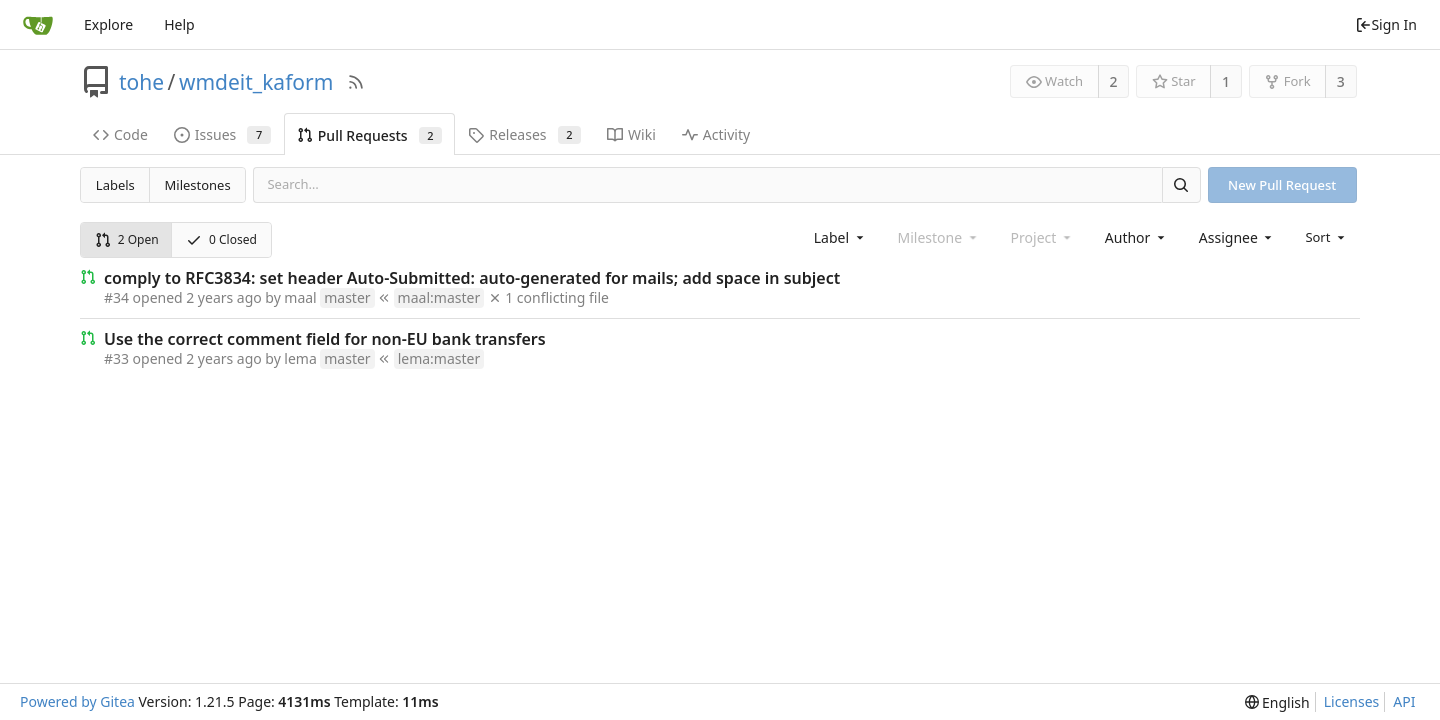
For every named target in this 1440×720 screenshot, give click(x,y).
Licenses (1352, 701)
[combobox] (840, 237)
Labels (115, 185)
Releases (524, 134)
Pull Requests (369, 135)
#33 (116, 358)
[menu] (1326, 237)
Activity (716, 134)
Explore (108, 24)
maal (300, 297)
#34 (116, 297)
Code (120, 134)
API (1404, 701)
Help (179, 24)
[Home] (38, 25)
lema (300, 358)
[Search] (1181, 184)
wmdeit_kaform (256, 82)
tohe (141, 82)
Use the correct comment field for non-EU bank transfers (325, 339)
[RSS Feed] (356, 82)
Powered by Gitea (77, 701)
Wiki (631, 134)
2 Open (127, 239)
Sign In (1386, 24)
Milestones (198, 185)
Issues (222, 134)
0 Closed (221, 239)
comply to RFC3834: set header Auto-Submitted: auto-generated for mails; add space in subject (472, 278)
